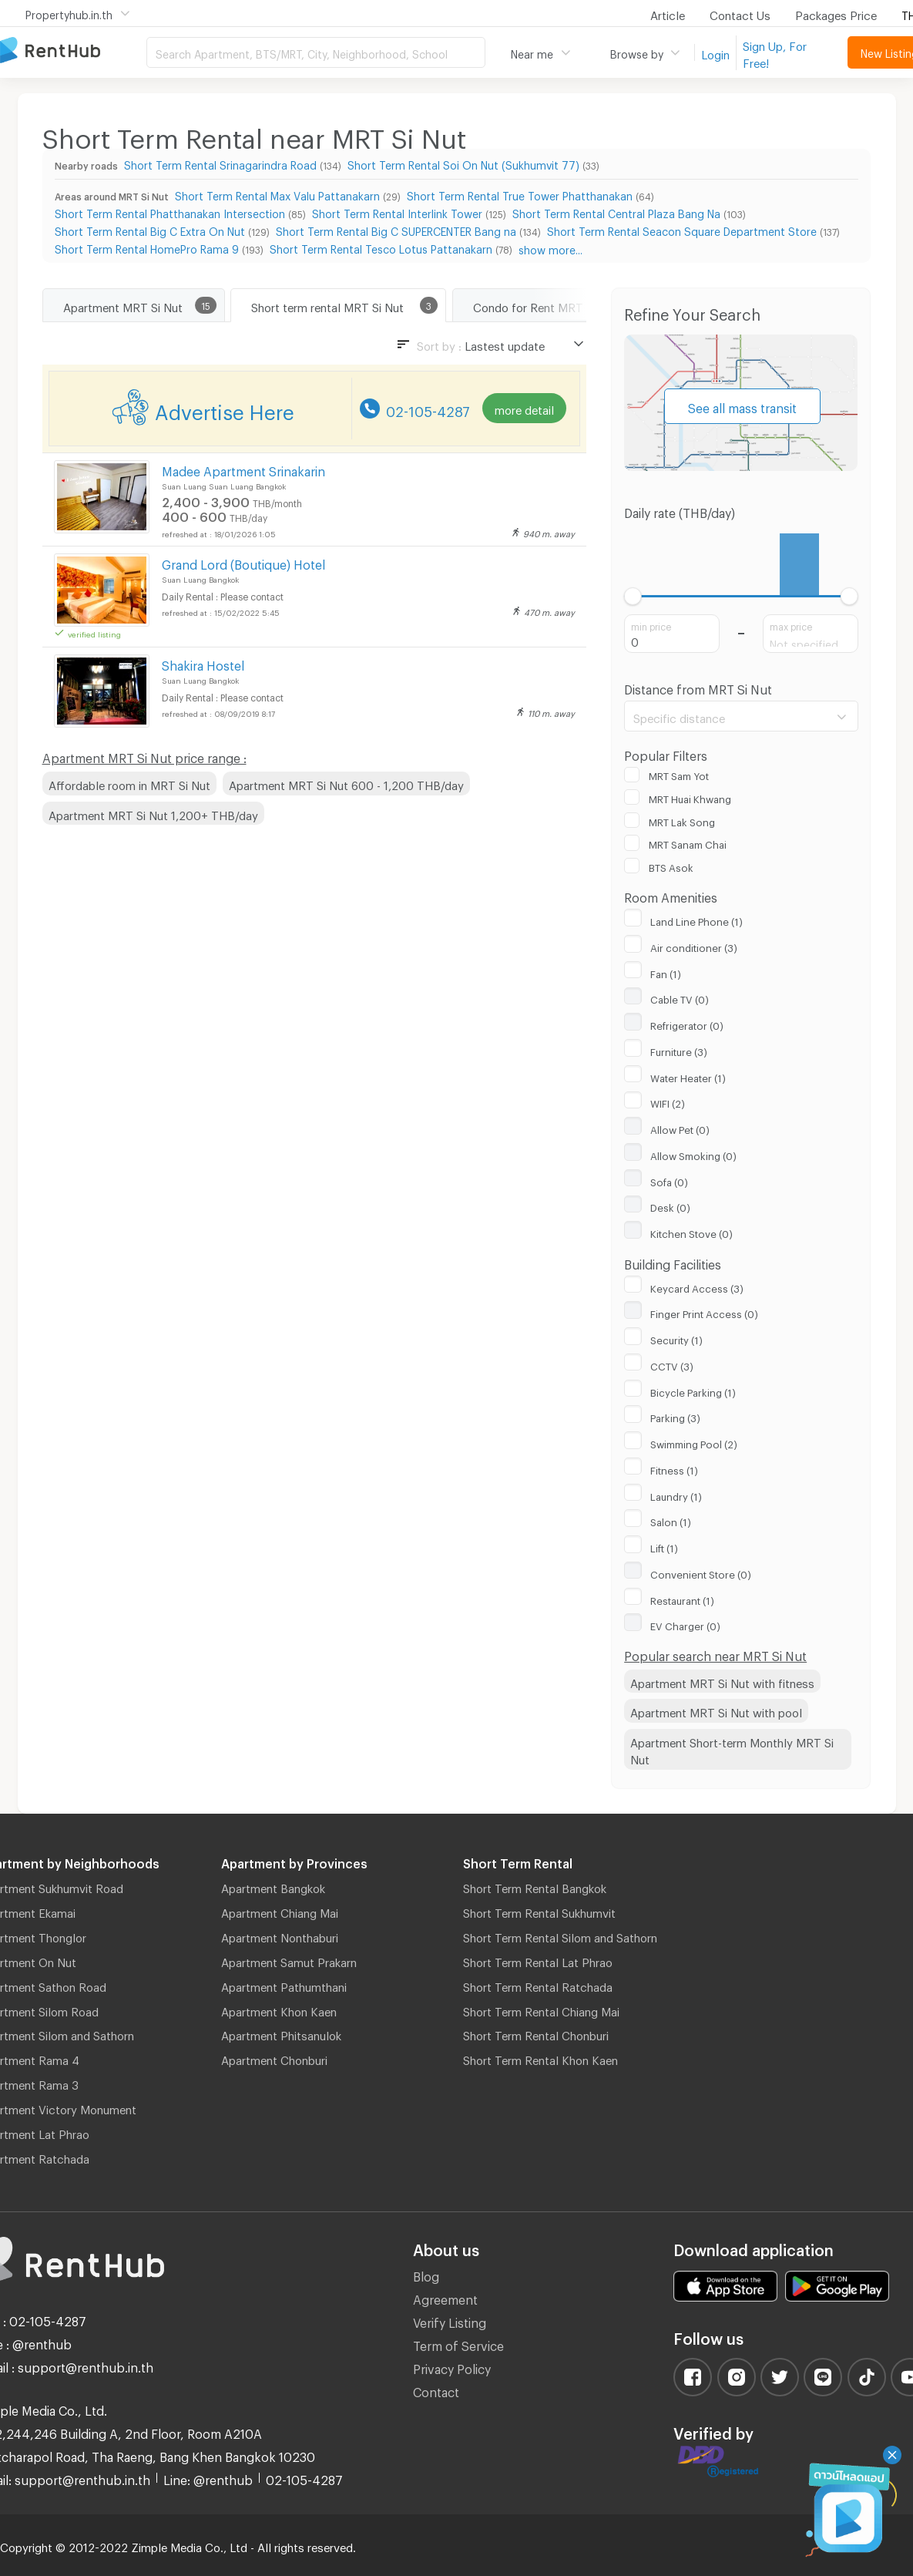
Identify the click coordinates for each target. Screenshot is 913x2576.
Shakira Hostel (203, 663)
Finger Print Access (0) (704, 1312)
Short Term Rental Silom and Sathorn (560, 1935)
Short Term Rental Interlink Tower (397, 211)
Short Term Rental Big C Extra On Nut (150, 229)
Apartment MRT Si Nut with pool (716, 1710)
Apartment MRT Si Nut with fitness (722, 1681)
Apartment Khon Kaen (279, 2009)
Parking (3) (675, 1416)
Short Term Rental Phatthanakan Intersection (170, 211)
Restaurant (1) (682, 1598)
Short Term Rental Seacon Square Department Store (682, 229)
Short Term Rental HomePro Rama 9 (147, 247)
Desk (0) (670, 1205)
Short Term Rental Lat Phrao (538, 1960)
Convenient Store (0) (700, 1572)
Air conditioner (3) (693, 946)
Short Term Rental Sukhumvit (539, 1910)
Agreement (445, 2297)
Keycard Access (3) (696, 1286)
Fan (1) (665, 972)
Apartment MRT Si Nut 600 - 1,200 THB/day (346, 783)
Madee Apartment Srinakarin (243, 469)
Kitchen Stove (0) (691, 1232)
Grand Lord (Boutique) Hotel (243, 562)
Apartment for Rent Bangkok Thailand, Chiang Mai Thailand (73, 51)
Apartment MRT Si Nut (123, 305)
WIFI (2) (667, 1101)
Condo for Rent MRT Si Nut (545, 305)
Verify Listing (449, 2320)
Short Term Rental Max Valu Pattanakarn (277, 194)
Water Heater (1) (688, 1076)
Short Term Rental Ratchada (538, 1984)
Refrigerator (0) (686, 1023)
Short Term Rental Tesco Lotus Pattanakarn (381, 247)
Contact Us (740, 13)
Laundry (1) (676, 1494)
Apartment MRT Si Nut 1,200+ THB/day (153, 813)
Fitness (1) (674, 1468)
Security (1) (676, 1338)
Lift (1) (664, 1546)
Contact (436, 2390)
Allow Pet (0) (680, 1128)
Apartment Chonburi (274, 2058)
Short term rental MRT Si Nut (327, 305)
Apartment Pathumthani (284, 1984)
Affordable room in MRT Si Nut (129, 783)
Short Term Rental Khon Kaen (540, 2058)
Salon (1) (670, 1520)
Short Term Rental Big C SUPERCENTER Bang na (396, 229)
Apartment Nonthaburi (279, 1935)
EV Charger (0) (685, 1624)
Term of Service (458, 2344)
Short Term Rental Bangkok (534, 1886)
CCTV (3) (671, 1364)
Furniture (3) (678, 1050)
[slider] (633, 596)
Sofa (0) (669, 1180)
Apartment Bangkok (273, 1886)
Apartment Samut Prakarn (289, 1960)
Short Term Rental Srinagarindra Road (220, 163)
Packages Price (836, 13)
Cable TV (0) (679, 997)
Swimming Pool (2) (693, 1442)
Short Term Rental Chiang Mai (541, 2009)
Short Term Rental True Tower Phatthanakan (520, 194)
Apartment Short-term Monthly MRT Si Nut (732, 1749)
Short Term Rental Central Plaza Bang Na (616, 211)
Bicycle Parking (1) (693, 1390)
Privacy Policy (452, 2367)
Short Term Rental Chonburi (536, 2033)
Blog (426, 2274)
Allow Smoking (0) (693, 1154)
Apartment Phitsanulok (281, 2033)
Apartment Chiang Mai (279, 1910)
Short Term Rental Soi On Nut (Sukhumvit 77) (463, 163)
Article (667, 13)
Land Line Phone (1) (696, 919)
